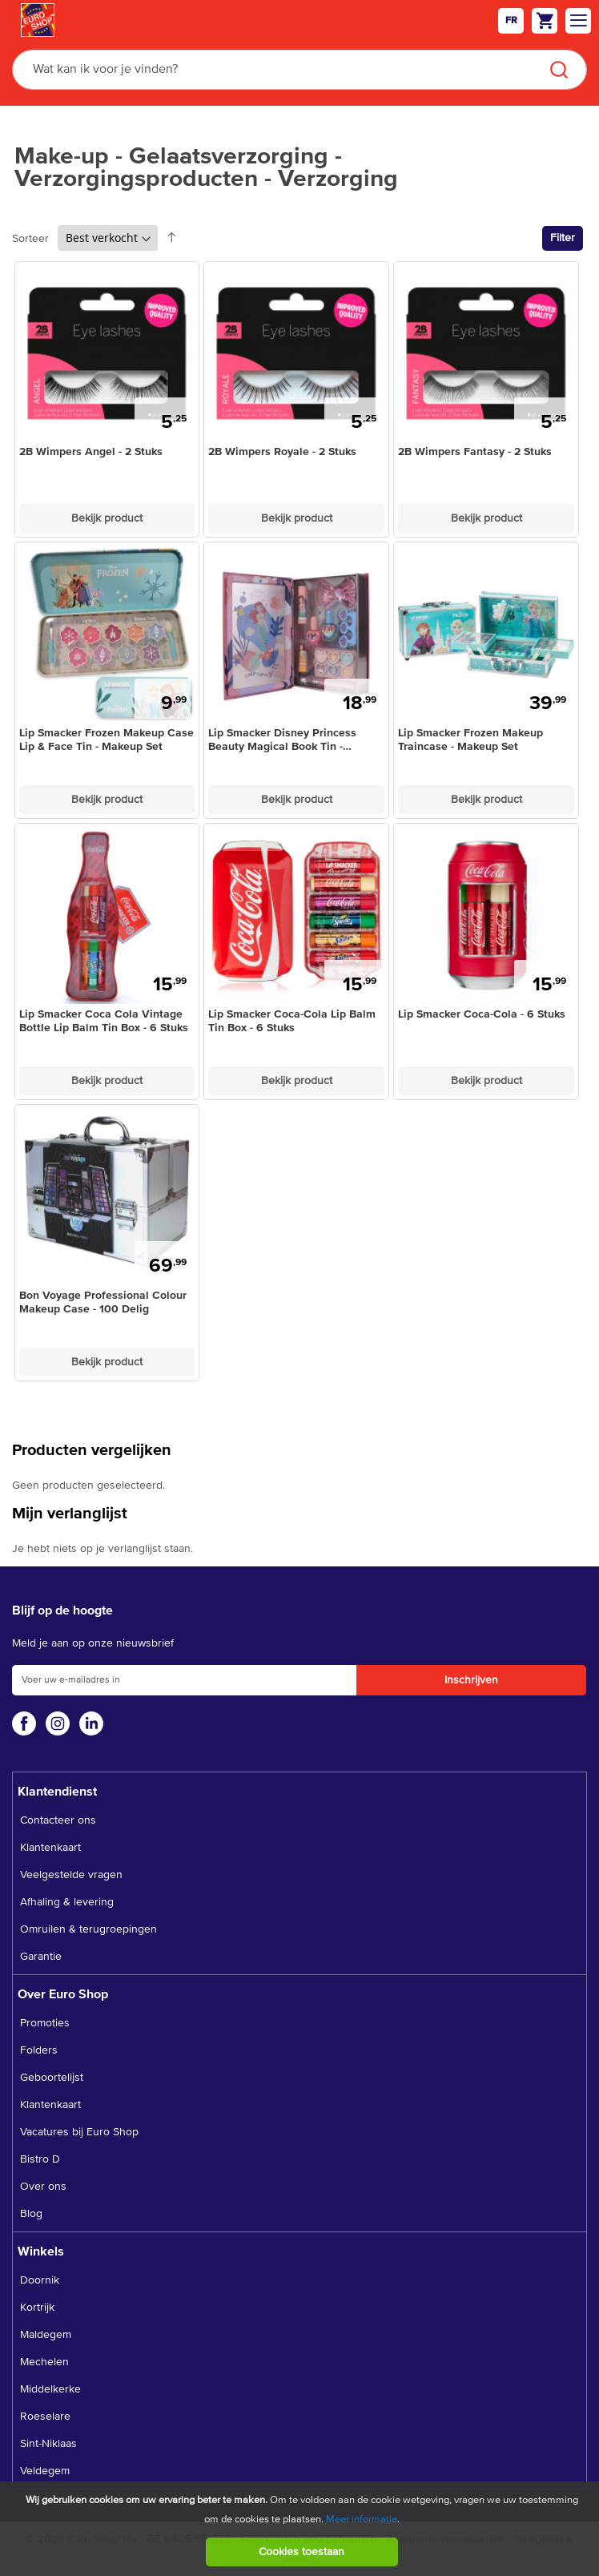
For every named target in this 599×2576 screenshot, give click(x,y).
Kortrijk (37, 2307)
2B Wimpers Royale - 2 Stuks (282, 452)
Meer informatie (361, 2519)
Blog (31, 2213)
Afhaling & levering (67, 1902)
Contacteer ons (58, 1820)
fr (511, 21)
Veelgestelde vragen (71, 1875)
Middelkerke (50, 2389)
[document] (301, 2528)
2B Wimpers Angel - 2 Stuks (91, 452)
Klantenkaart (50, 1847)
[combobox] (299, 70)
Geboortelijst (51, 2077)
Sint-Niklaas (48, 2443)
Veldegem (45, 2471)
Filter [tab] (562, 238)
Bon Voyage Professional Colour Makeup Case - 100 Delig (103, 1302)
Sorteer (30, 238)
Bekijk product (107, 518)
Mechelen (44, 2362)
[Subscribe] (471, 1680)
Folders (39, 2050)
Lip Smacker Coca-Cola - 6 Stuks (481, 1014)
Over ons (43, 2186)
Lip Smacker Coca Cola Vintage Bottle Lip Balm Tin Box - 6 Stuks (103, 1021)
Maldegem (45, 2334)
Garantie (41, 1956)
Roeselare (45, 2416)
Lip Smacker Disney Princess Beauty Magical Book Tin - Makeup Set (282, 741)
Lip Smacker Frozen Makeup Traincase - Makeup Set (470, 740)
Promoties (45, 2023)
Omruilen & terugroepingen (88, 1929)
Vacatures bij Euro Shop (79, 2132)
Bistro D (40, 2159)
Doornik (39, 2280)
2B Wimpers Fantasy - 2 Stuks (475, 452)
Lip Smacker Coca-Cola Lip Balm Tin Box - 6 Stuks (292, 1021)
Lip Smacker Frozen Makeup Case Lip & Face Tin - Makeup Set (106, 740)
